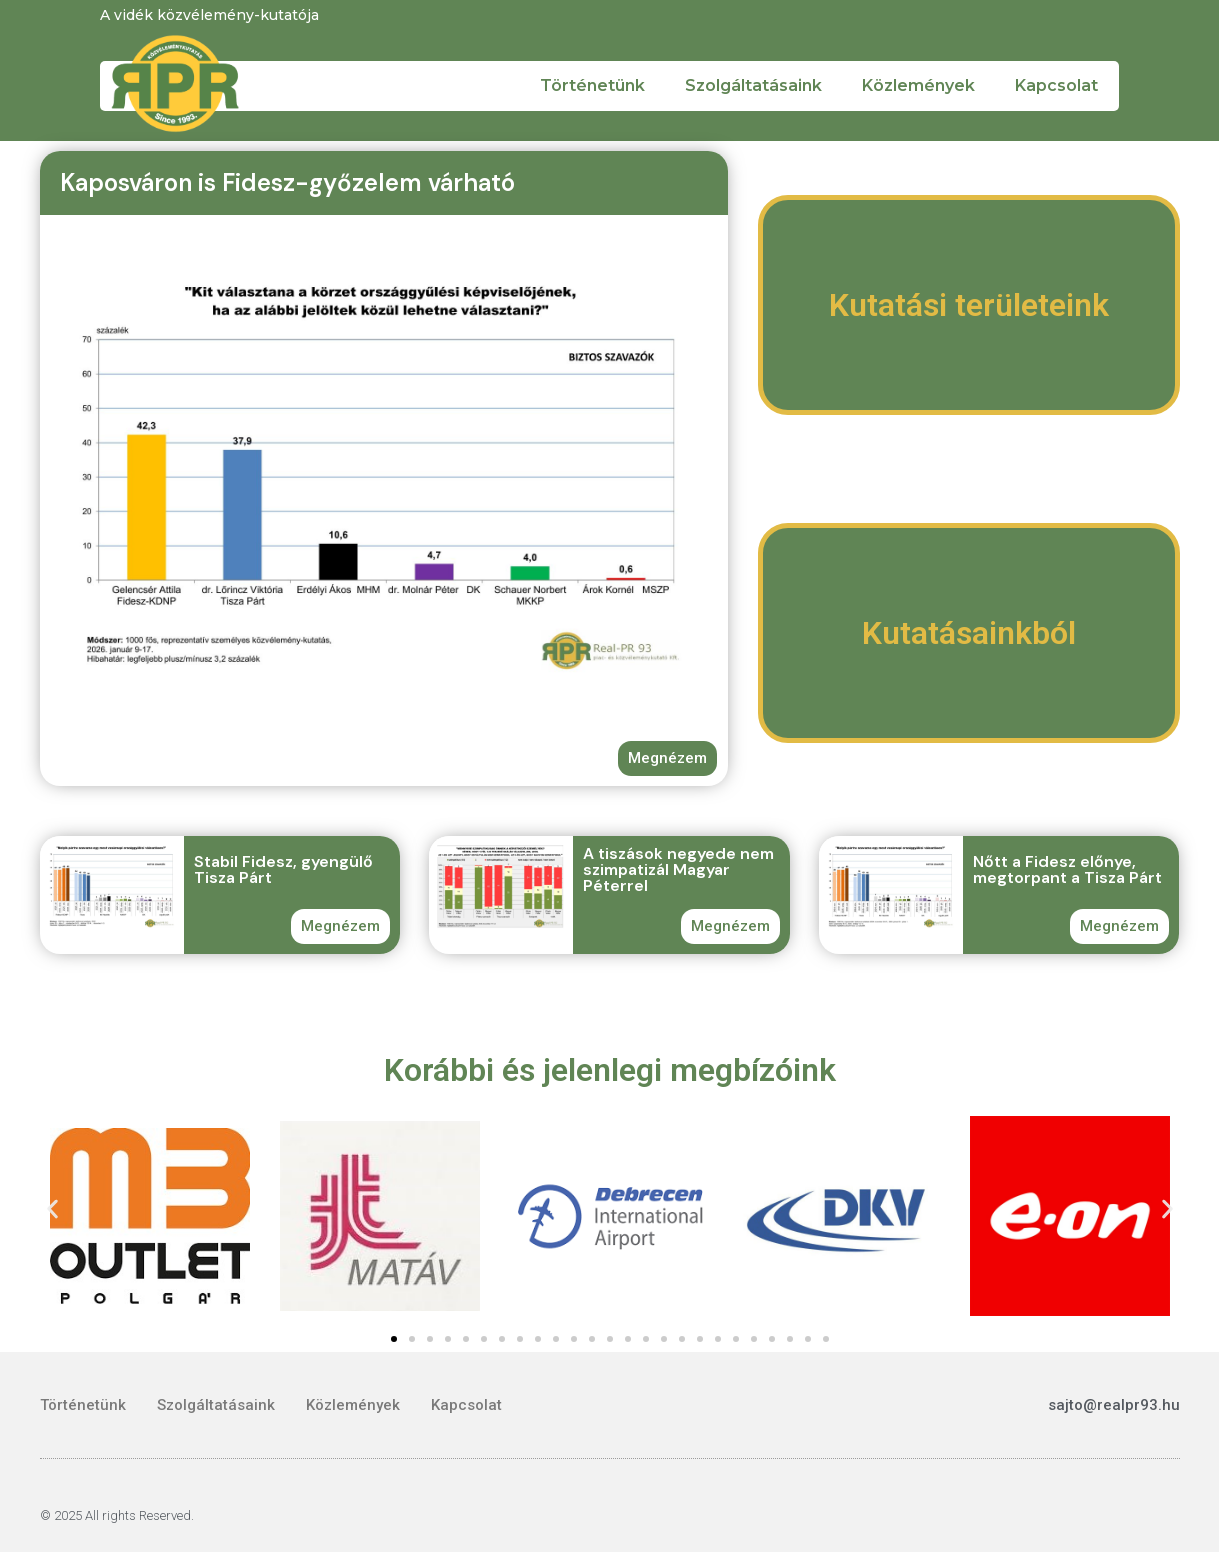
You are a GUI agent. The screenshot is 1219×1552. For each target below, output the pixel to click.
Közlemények (918, 85)
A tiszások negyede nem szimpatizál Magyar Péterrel (678, 869)
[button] (52, 1209)
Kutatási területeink (969, 305)
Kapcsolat (1056, 85)
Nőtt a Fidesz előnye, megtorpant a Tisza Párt (1067, 869)
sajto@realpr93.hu (1114, 1405)
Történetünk (592, 85)
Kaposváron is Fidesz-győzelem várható (287, 182)
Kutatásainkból (969, 633)
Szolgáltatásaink (753, 85)
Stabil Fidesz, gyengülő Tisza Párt (283, 869)
